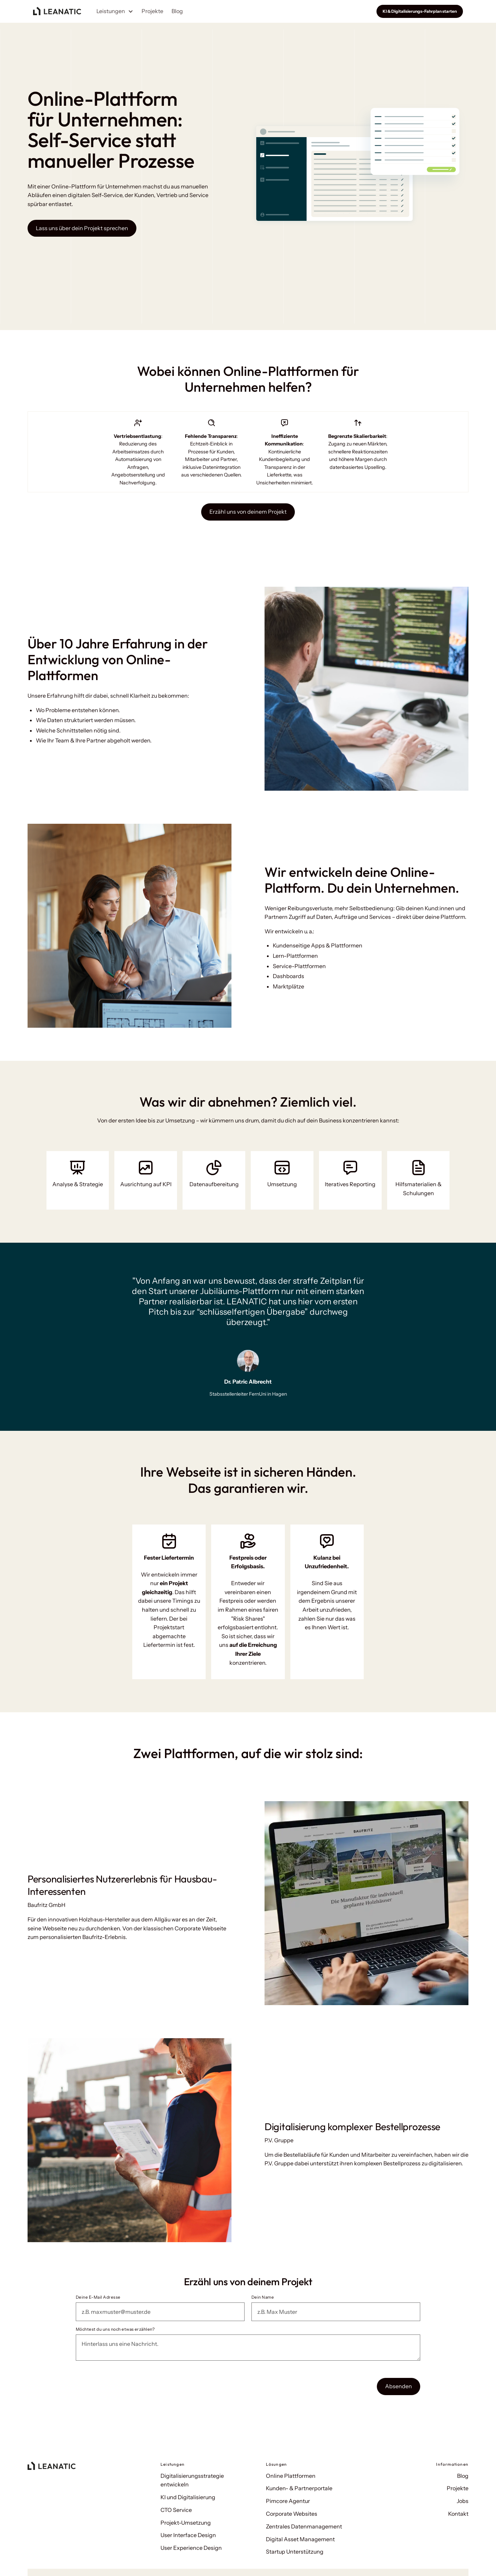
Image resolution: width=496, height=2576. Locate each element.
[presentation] (128, 2385)
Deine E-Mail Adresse (98, 2297)
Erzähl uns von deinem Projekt (248, 511)
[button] (114, 11)
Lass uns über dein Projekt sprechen (82, 228)
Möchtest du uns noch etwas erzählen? (115, 2329)
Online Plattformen (291, 2475)
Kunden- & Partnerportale (299, 2488)
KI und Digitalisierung (188, 2497)
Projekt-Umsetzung (186, 2522)
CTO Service (176, 2509)
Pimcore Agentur (288, 2500)
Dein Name (262, 2297)
